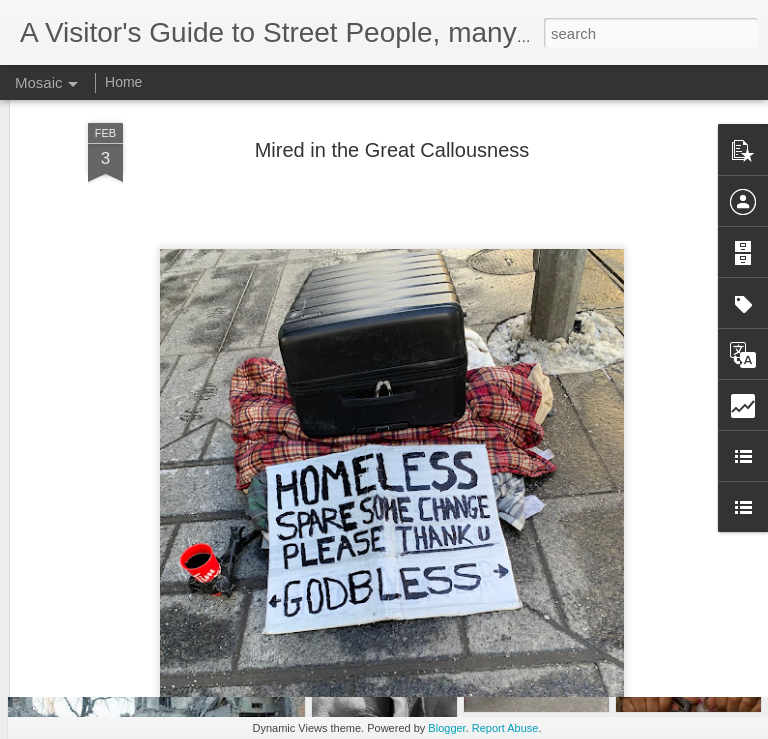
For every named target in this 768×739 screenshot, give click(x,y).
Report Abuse (505, 728)
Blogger (446, 728)
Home (123, 82)
